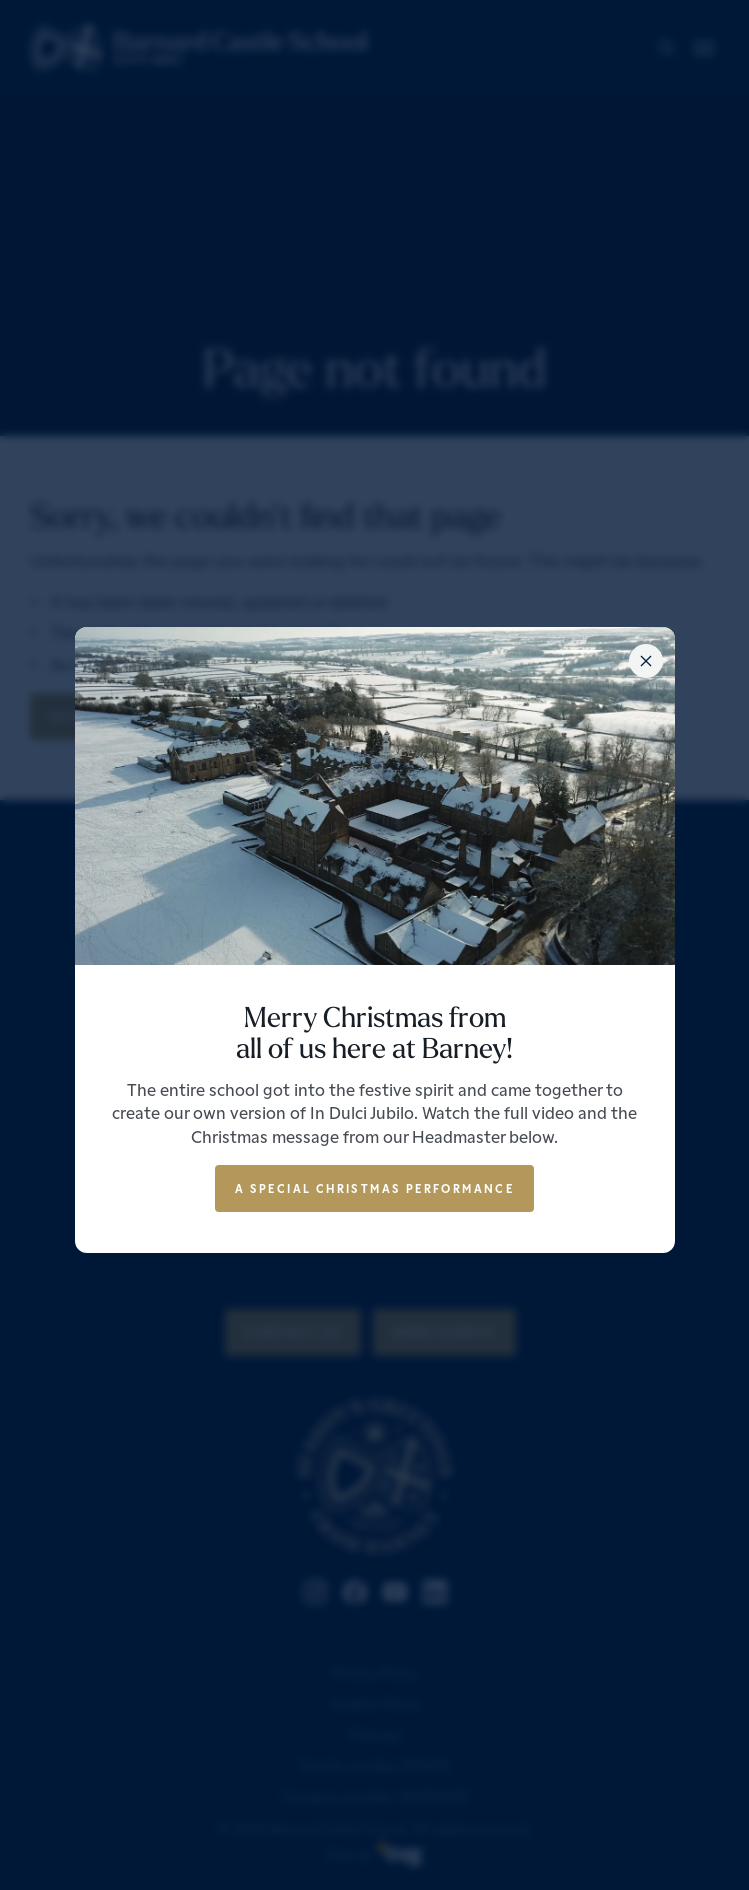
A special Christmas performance (374, 1188)
